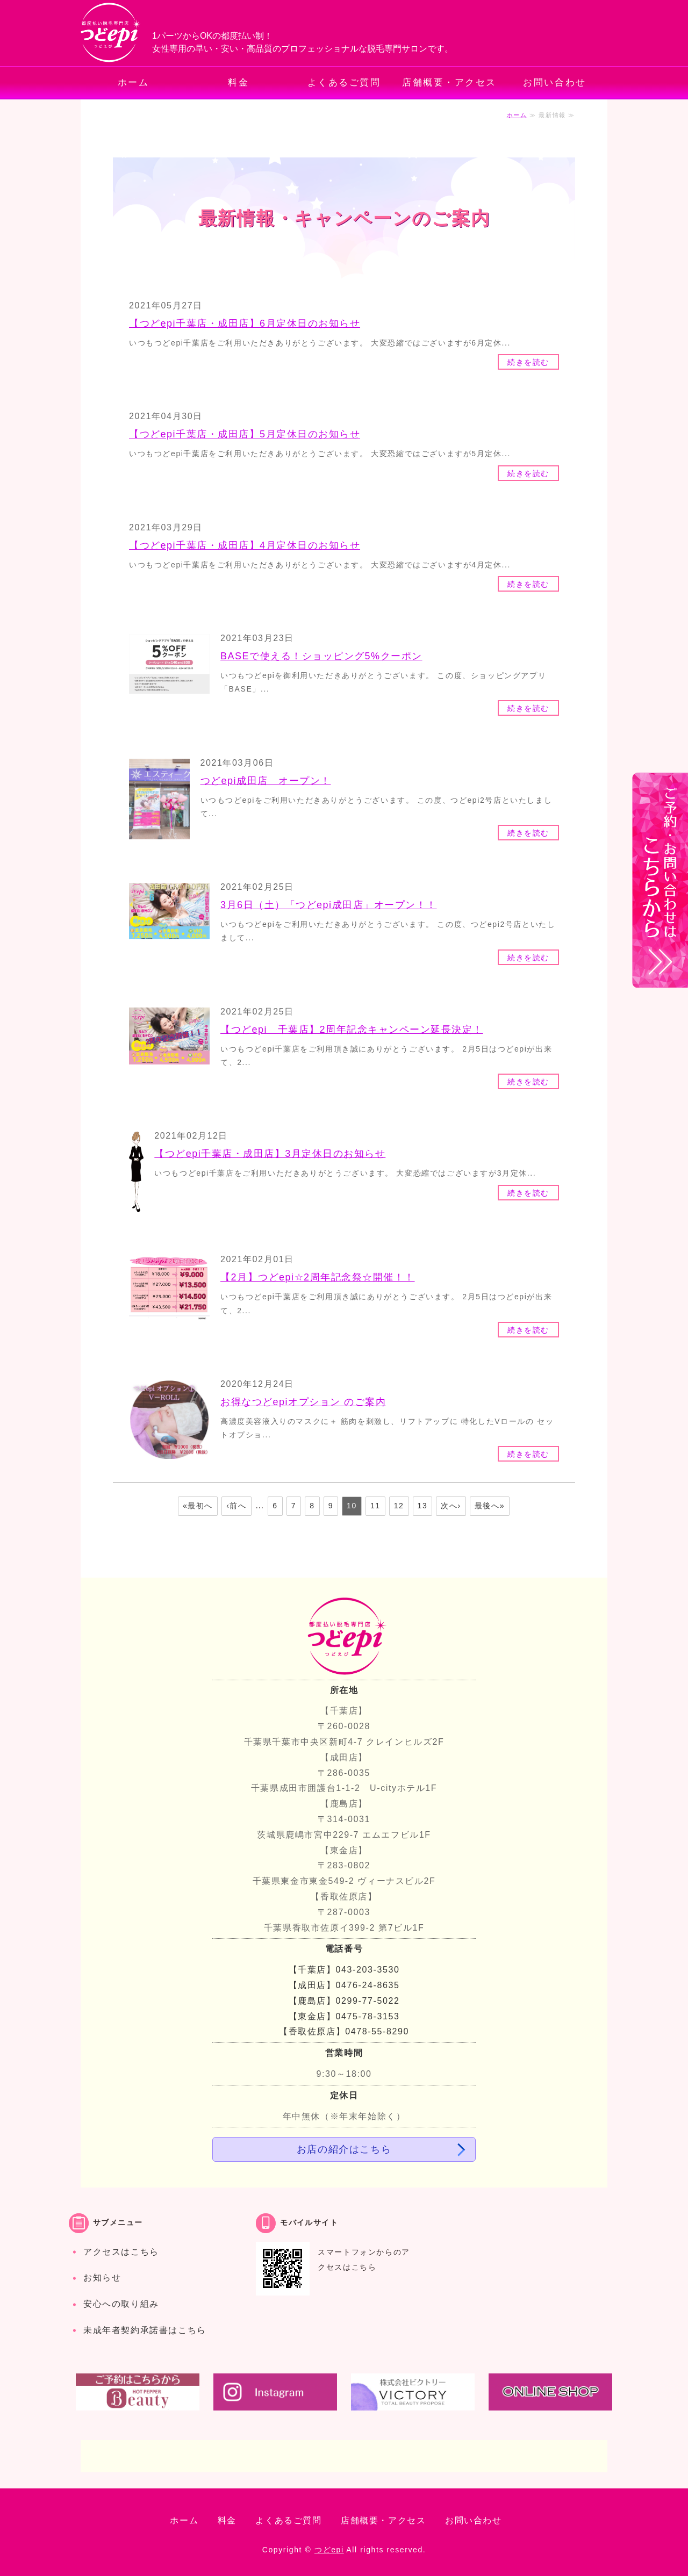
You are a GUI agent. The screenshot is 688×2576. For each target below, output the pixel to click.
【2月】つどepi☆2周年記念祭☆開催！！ (317, 1277)
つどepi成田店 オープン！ (265, 780)
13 (423, 1505)
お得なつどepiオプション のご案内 (303, 1402)
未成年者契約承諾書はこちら (144, 2330)
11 (375, 1505)
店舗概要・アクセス (449, 82)
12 (399, 1505)
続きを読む (528, 362)
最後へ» (490, 1505)
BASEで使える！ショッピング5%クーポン (321, 656)
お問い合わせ (554, 82)
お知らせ (102, 2277)
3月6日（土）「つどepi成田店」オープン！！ (328, 905)
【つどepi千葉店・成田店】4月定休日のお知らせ (244, 545)
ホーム (133, 82)
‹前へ (236, 1505)
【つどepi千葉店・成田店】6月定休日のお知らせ (244, 323)
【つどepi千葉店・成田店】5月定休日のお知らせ (244, 434)
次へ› (451, 1505)
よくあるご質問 (344, 82)
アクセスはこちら (121, 2251)
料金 (238, 82)
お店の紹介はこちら (344, 2149)
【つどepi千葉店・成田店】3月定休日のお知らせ (269, 1153)
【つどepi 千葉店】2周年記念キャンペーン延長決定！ (351, 1029)
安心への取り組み (121, 2303)
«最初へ (198, 1505)
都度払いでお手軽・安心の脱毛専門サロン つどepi (111, 33)
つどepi (329, 2549)
